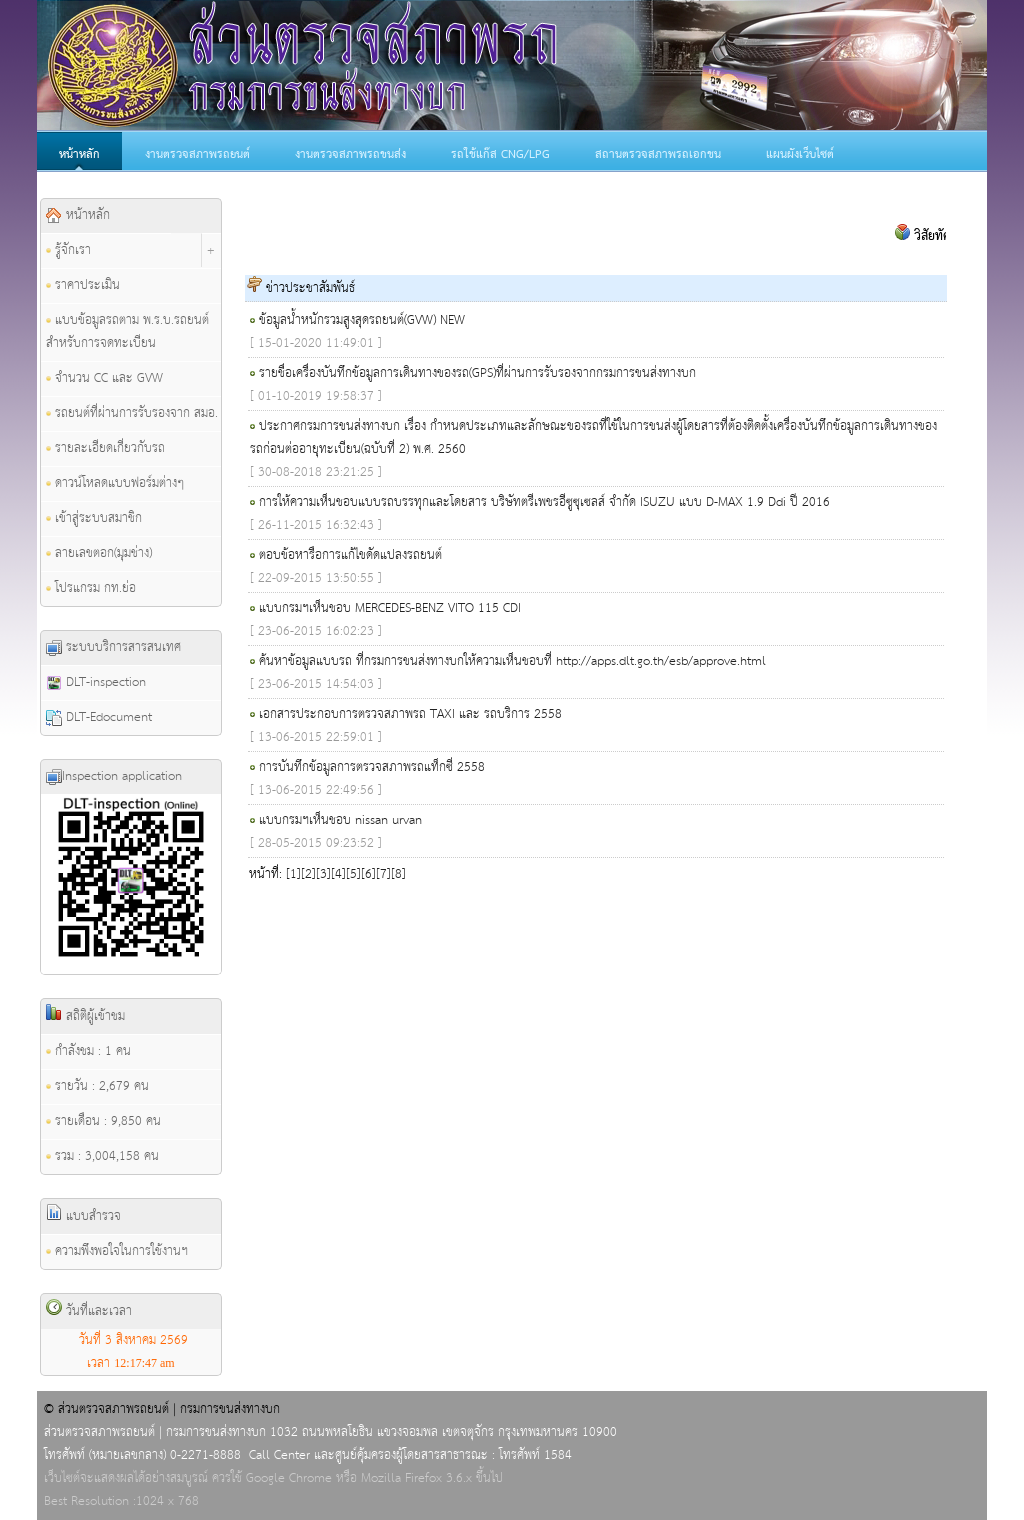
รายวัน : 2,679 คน (97, 1086)
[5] (353, 874)
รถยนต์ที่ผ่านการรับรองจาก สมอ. (132, 413)
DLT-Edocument (99, 717)
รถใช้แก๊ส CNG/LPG (500, 155)
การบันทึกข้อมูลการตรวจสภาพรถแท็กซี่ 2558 (372, 767)
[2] (308, 874)
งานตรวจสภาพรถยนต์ (197, 155)
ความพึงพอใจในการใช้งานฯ (117, 1251)
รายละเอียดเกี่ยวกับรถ (105, 448)
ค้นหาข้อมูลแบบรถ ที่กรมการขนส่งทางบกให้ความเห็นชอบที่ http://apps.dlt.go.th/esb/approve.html (512, 661)
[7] (383, 874)
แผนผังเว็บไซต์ (800, 155)
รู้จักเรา (68, 250)
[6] (368, 874)
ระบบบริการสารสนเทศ (113, 647)
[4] (338, 874)
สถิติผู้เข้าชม (85, 1016)
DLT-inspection (96, 682)
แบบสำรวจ (83, 1216)
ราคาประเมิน (83, 285)
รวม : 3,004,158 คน (102, 1156)
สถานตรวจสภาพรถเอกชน (658, 155)
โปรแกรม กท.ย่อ (91, 588)
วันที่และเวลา (89, 1311)
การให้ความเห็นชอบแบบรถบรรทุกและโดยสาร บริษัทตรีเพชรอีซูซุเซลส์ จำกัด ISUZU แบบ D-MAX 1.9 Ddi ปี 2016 (544, 502)
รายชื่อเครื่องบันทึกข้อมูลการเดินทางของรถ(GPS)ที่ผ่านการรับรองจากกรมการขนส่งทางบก (477, 373)
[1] (293, 874)
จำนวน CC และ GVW (104, 378)
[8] (398, 874)
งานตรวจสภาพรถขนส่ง (350, 155)
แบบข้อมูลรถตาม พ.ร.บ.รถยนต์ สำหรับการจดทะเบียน (127, 332)
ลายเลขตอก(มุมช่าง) (99, 553)
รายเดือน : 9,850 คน (103, 1121)
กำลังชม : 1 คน (88, 1051)
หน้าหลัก (79, 155)
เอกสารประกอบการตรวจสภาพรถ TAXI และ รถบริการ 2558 (410, 714)
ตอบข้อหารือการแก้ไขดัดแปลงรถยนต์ (350, 555)
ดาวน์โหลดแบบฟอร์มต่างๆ (115, 483)
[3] (323, 874)
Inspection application (114, 776)
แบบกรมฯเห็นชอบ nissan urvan (340, 820)
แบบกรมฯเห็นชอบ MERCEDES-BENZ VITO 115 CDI (390, 608)
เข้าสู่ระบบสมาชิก (94, 518)
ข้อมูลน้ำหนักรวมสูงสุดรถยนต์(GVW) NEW (362, 320)
